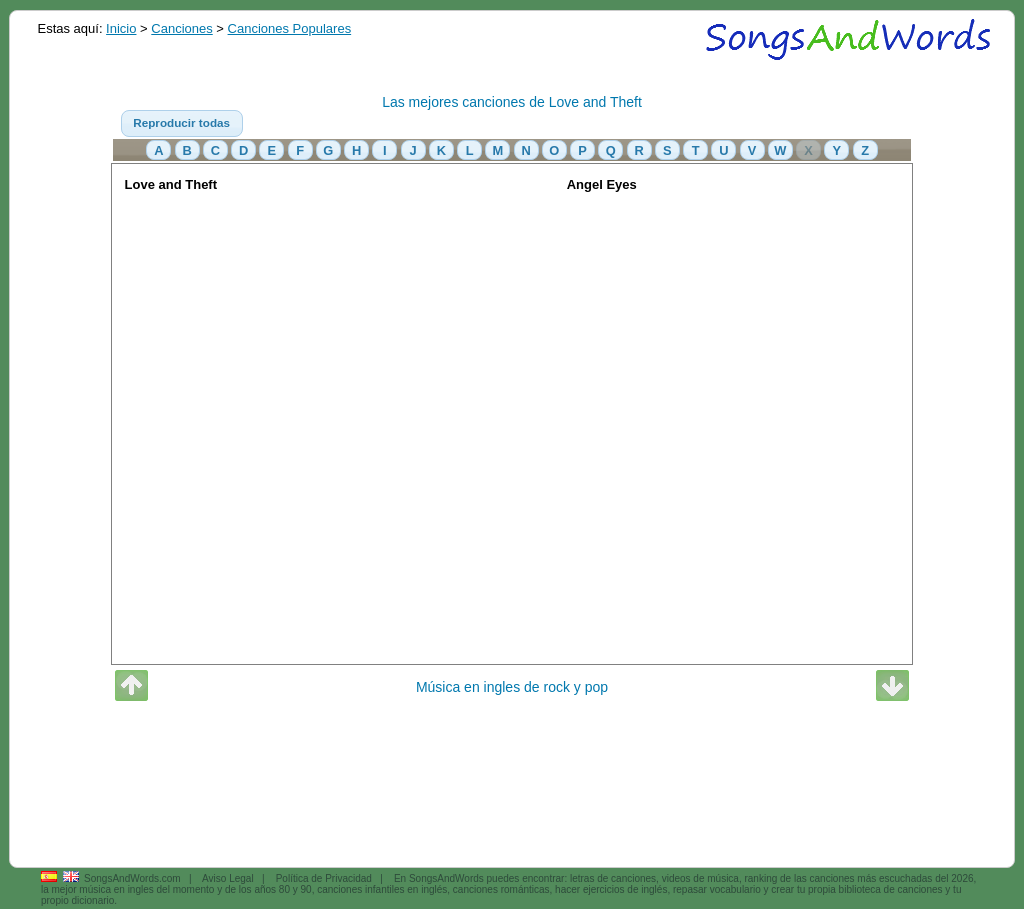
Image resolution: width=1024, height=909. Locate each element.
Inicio (121, 28)
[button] (182, 124)
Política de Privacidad (324, 878)
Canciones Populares (290, 28)
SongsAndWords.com (132, 878)
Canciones (181, 28)
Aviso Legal (228, 878)
